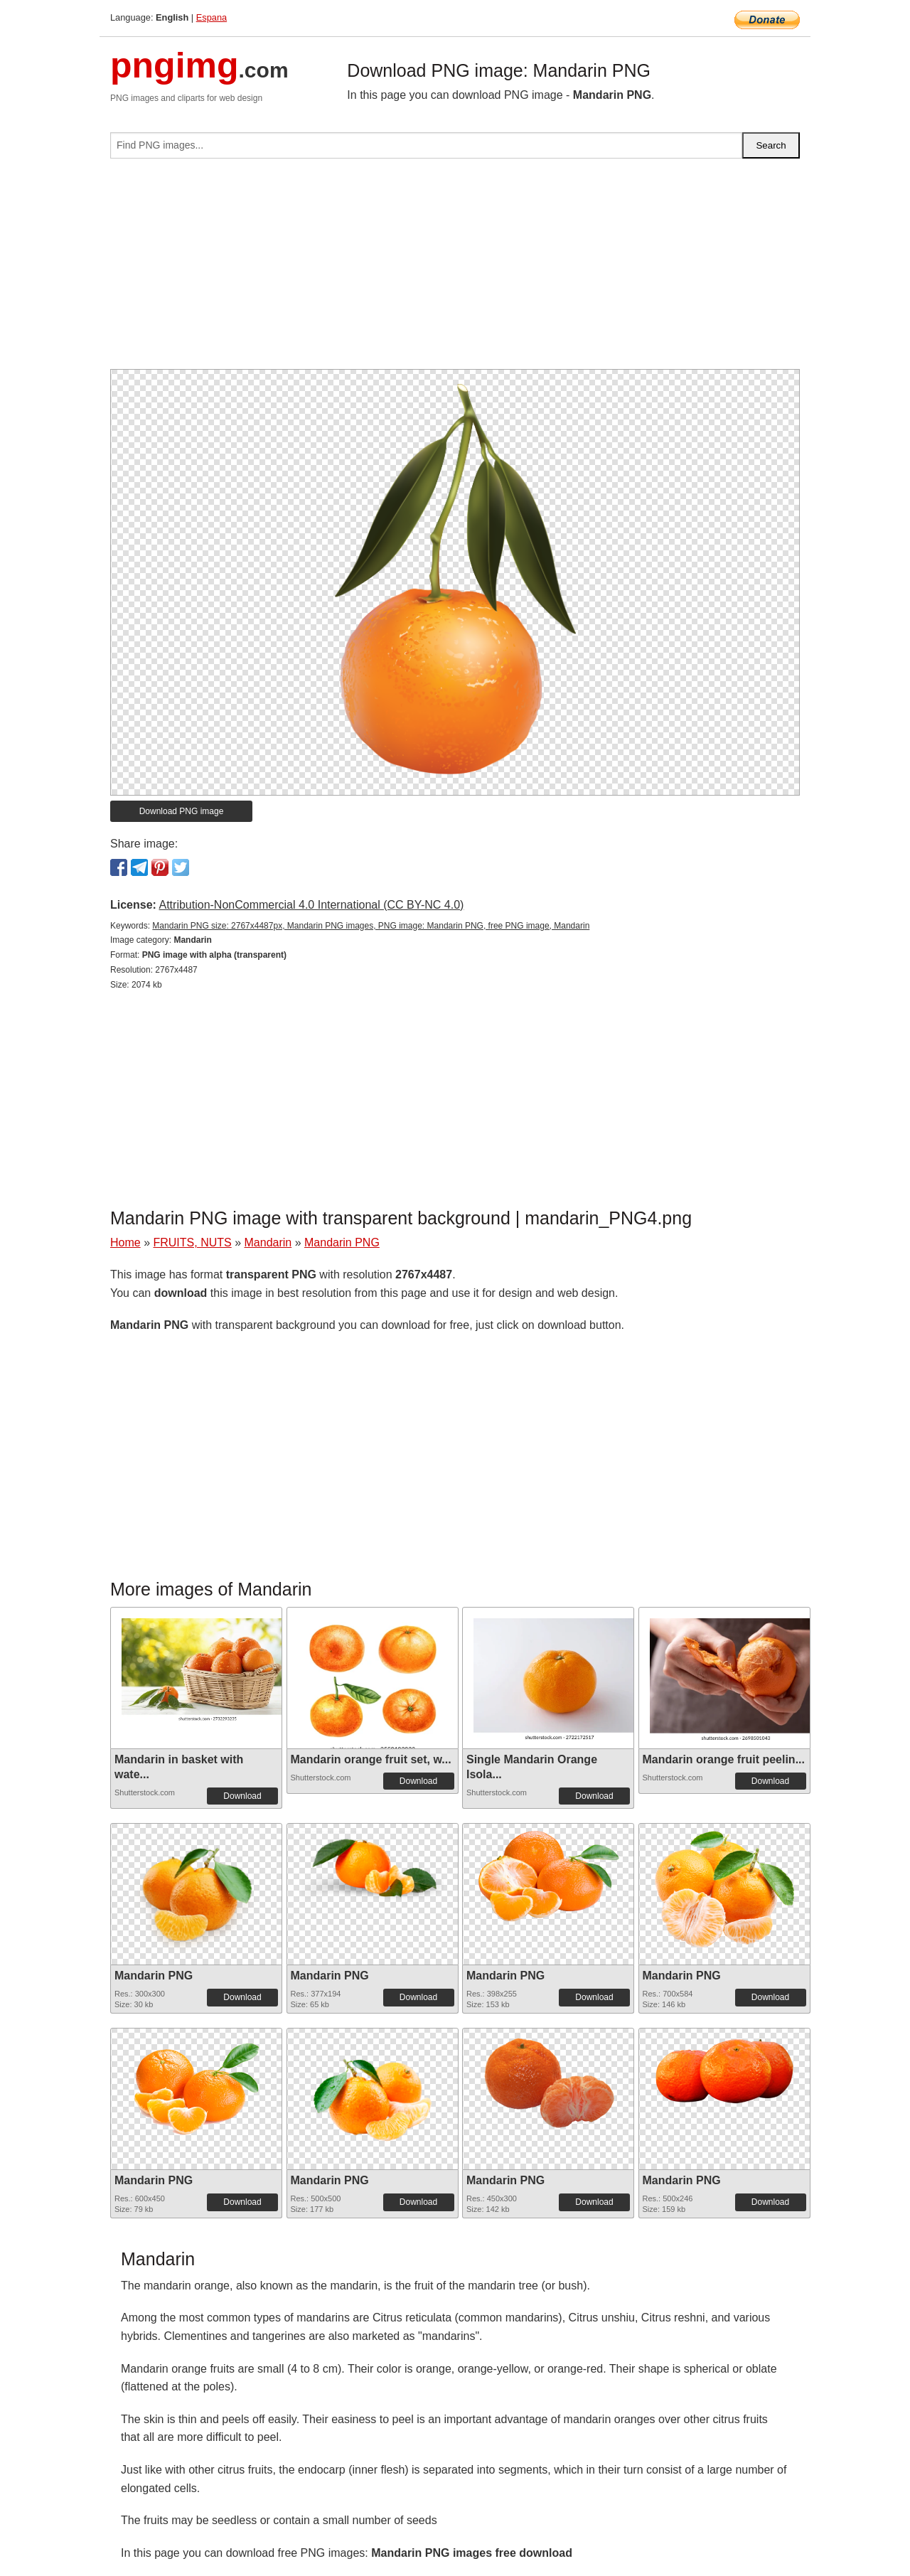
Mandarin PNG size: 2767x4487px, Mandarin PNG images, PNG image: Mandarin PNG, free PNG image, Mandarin (370, 926)
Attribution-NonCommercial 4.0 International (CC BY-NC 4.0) (311, 905)
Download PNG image (181, 811)
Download (242, 1796)
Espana (211, 17)
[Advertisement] (455, 269)
